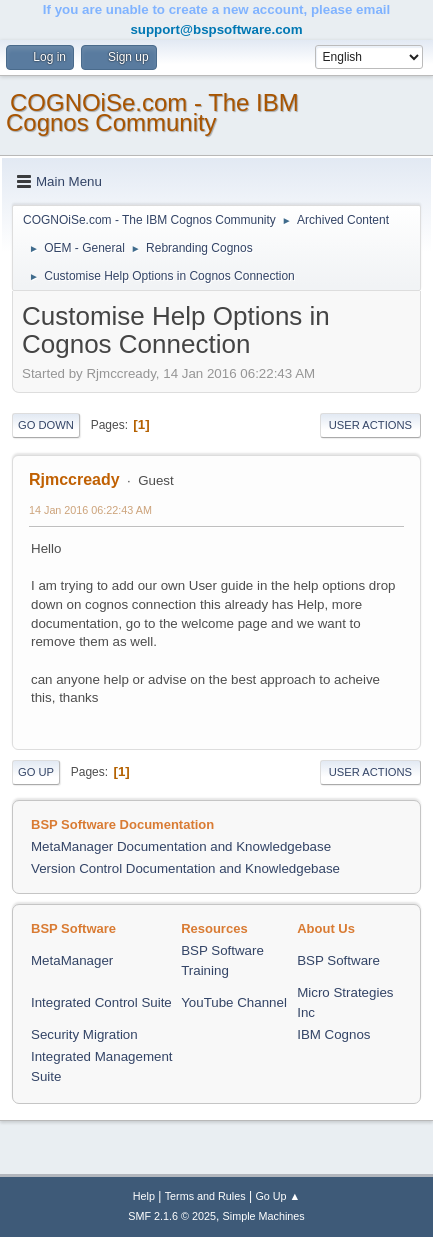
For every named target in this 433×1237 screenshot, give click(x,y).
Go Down (46, 425)
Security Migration (84, 1034)
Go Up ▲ (277, 1196)
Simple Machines (264, 1216)
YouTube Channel (234, 1002)
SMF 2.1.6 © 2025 (172, 1216)
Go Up (36, 772)
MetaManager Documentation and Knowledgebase (181, 846)
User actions (370, 425)
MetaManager (72, 960)
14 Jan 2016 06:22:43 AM (90, 510)
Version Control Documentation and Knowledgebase (185, 868)
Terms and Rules (205, 1196)
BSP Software (338, 960)
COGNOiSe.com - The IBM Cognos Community (152, 112)
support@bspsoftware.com (216, 29)
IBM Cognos (333, 1034)
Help (144, 1196)
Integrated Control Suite (101, 1002)
